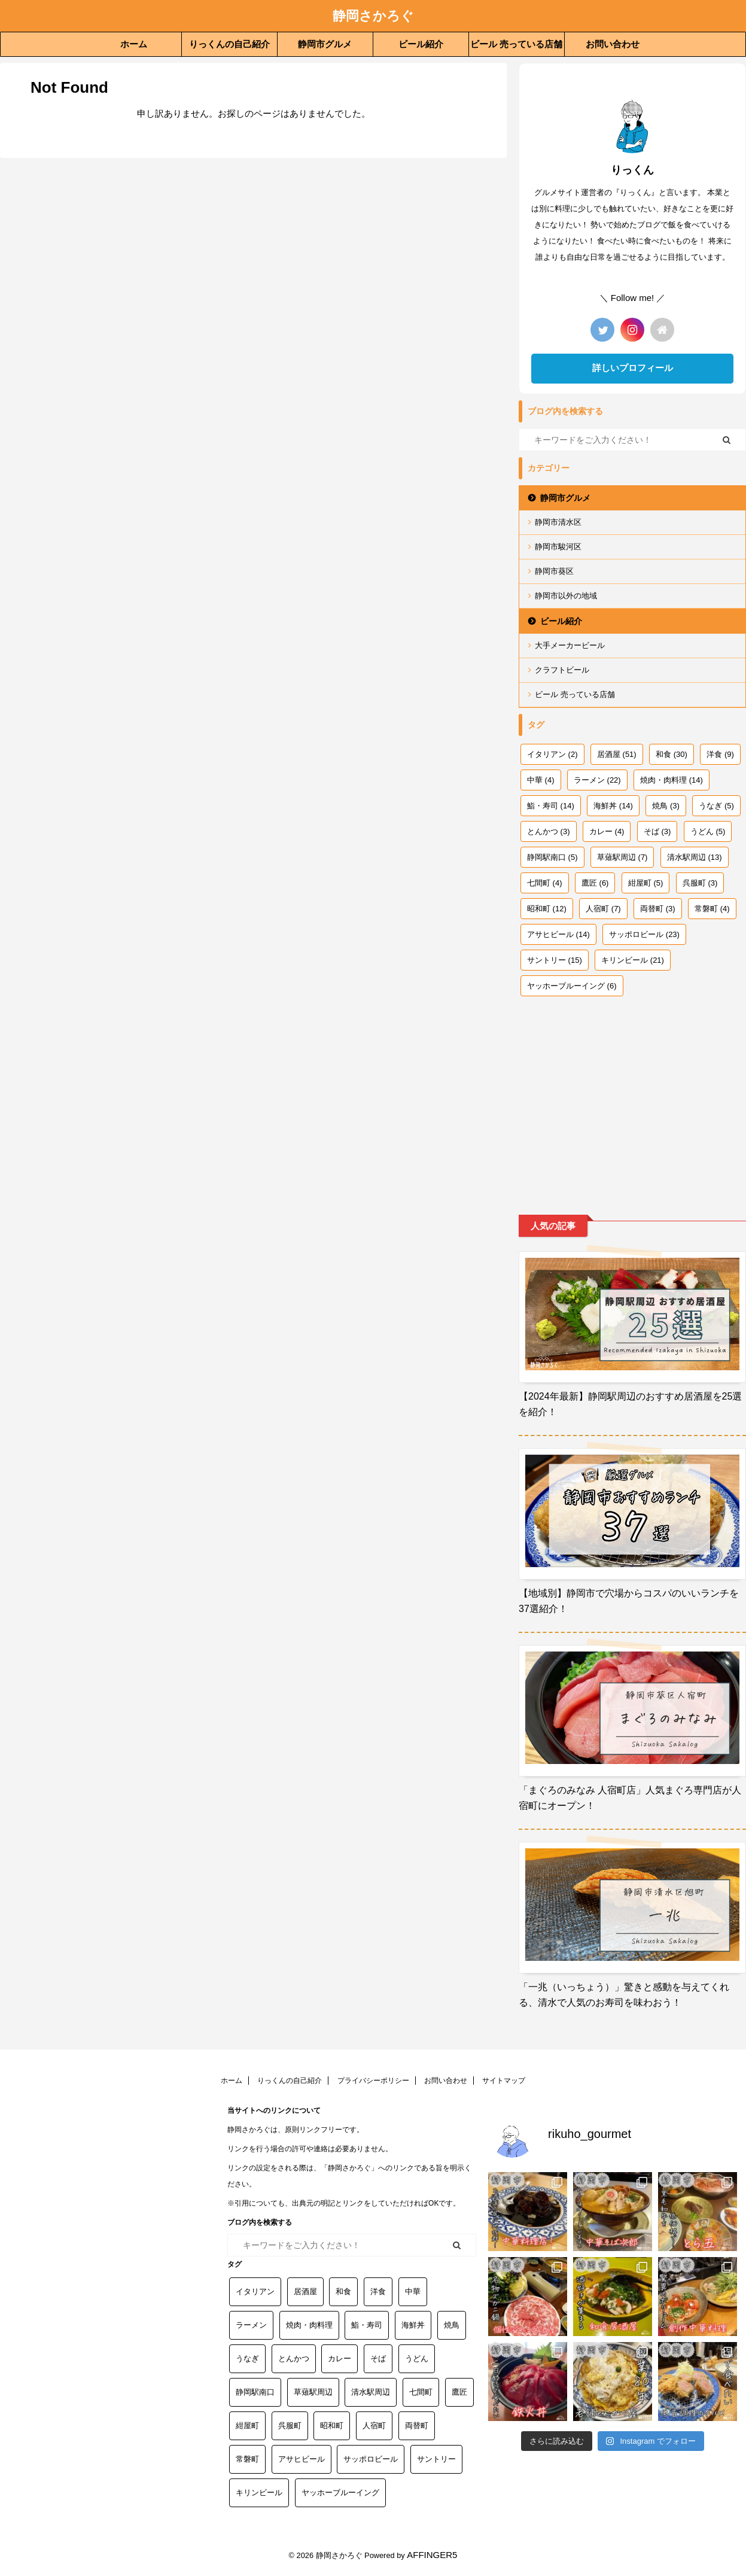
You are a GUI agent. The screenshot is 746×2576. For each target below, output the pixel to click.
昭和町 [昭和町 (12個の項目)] (547, 908)
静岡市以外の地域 (566, 595)
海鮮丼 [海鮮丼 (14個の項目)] (613, 805)
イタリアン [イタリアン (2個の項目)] (552, 754)
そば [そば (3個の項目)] (657, 831)
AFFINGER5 (432, 2555)
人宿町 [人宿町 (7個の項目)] (603, 908)
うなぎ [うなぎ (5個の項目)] (716, 805)
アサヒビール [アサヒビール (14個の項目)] (558, 934)
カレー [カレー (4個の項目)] (607, 831)
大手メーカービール (570, 645)
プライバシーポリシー (373, 2080)
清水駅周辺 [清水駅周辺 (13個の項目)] (694, 857)
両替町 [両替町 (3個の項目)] (657, 908)
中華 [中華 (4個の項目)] (541, 779)
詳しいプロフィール (632, 368)
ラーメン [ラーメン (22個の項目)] (597, 779)
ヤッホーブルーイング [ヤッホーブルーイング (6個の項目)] (572, 985)
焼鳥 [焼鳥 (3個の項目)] (666, 805)
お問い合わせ (613, 44)
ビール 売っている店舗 (516, 44)
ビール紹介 (420, 44)
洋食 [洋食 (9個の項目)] (720, 754)
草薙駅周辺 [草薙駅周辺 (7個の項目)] (622, 857)
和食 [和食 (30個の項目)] (671, 754)
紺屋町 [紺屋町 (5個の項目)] (645, 882)
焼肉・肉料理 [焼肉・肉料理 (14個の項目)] (671, 779)
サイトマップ (503, 2080)
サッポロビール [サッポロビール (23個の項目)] (644, 934)
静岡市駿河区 (558, 546)
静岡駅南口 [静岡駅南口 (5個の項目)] (552, 857)
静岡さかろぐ (373, 15)
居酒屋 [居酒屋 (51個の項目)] (617, 754)
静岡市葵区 (554, 571)
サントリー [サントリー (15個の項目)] (554, 960)
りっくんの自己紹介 (229, 44)
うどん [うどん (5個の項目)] (708, 831)
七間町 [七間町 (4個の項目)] (544, 882)
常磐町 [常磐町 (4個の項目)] (712, 908)
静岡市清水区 (558, 522)
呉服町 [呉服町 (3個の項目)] (700, 882)
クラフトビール (562, 669)
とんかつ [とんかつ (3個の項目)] (548, 831)
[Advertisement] (632, 1095)
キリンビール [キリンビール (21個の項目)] (632, 960)
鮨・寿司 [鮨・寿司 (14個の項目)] (550, 805)
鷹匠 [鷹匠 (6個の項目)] (595, 882)
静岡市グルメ (325, 44)
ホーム (133, 44)
